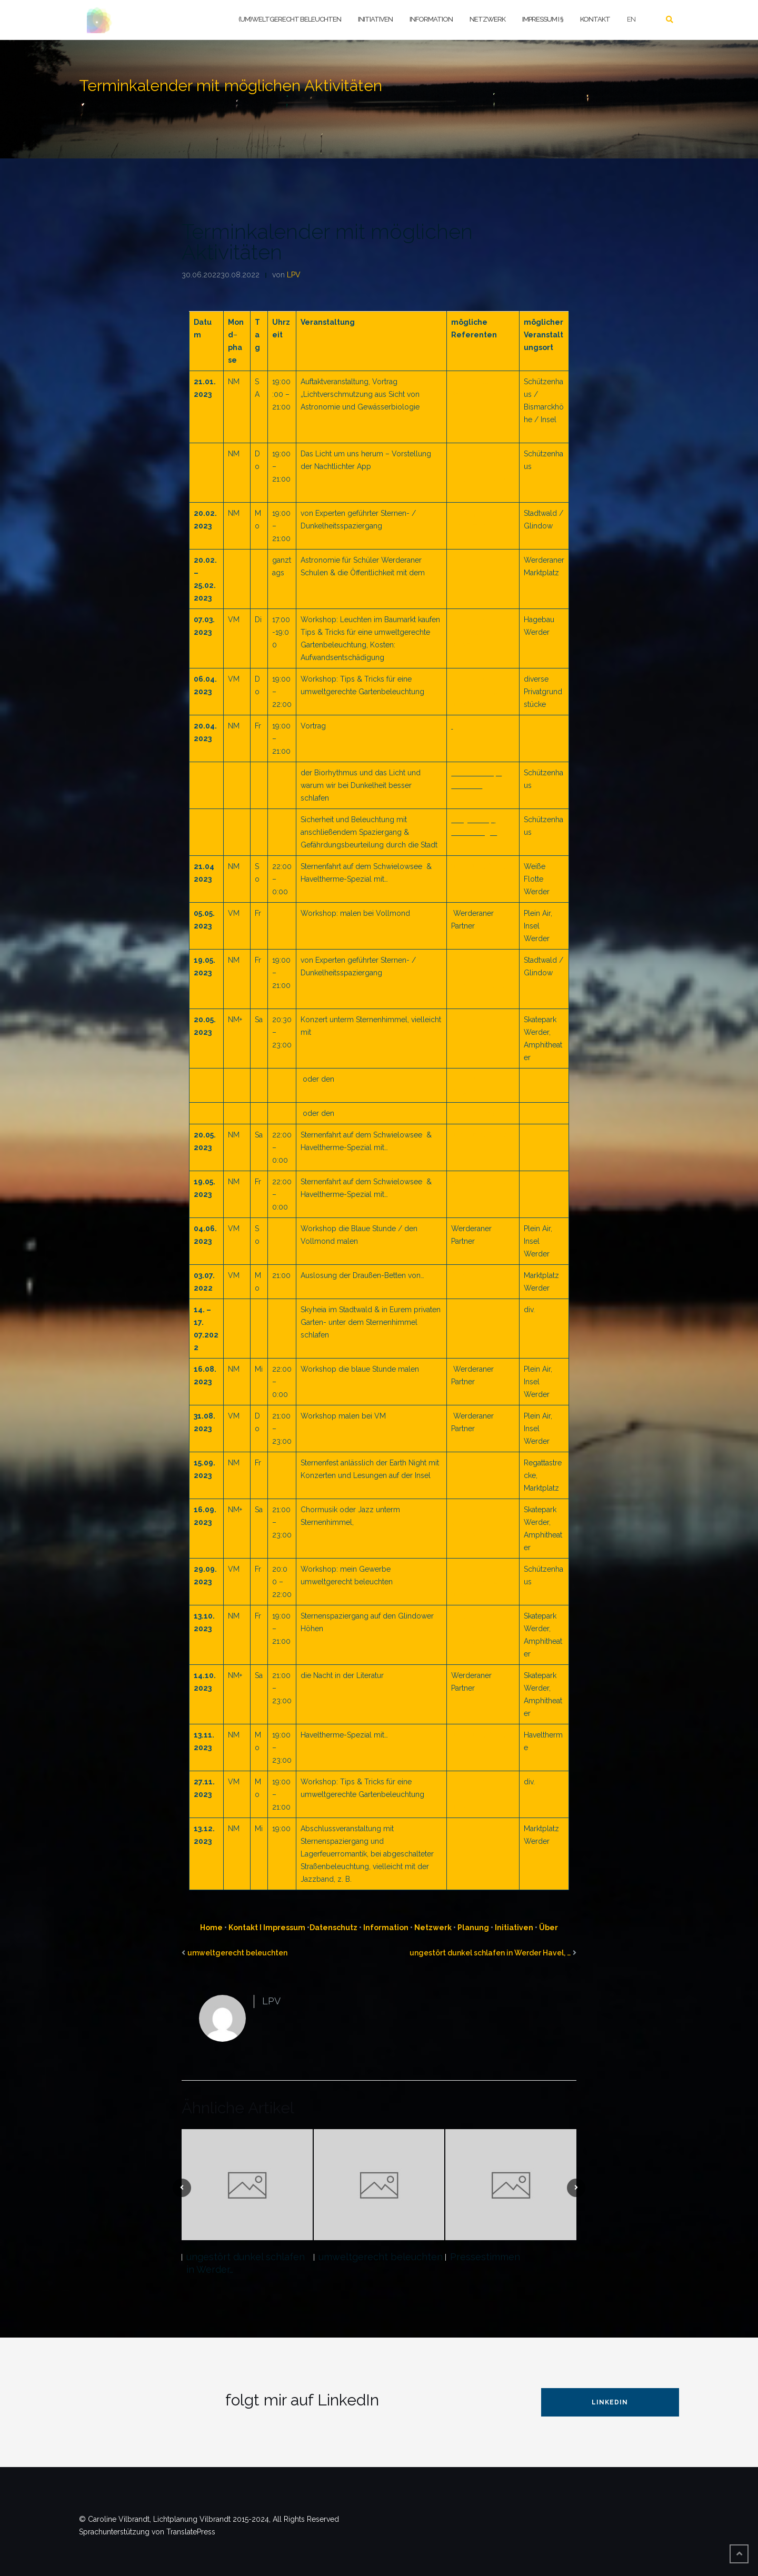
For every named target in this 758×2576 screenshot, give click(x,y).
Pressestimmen (485, 2256)
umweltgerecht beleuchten (237, 1953)
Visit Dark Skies (478, 866)
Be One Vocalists (481, 1113)
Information (431, 19)
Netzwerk (487, 19)
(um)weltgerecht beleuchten (289, 19)
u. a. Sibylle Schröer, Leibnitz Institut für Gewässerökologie (482, 406)
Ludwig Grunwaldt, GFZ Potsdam (479, 526)
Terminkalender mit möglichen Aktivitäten (327, 241)
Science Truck (477, 560)
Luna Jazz (469, 1828)
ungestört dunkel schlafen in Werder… (245, 2263)
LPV (294, 275)
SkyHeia (466, 1275)
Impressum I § (542, 19)
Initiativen (375, 19)
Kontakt (595, 19)
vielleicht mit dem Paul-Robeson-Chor (477, 1522)
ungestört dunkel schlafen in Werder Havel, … (490, 1953)
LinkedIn (610, 2402)
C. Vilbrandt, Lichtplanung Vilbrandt (475, 632)
